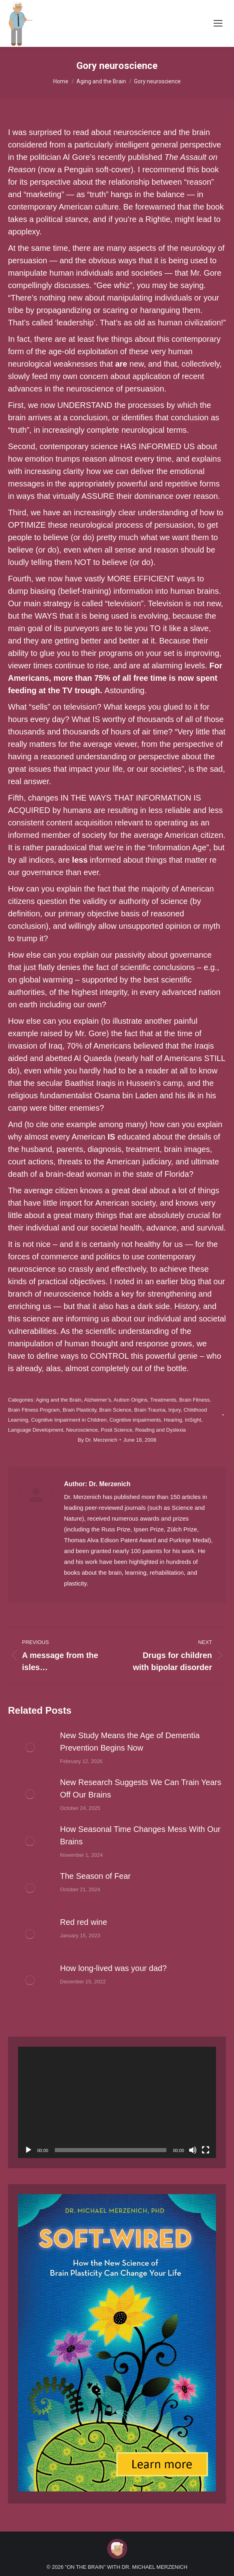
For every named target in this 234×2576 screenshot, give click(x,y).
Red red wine (83, 1922)
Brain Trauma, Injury (157, 1410)
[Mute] (193, 2150)
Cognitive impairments (135, 1420)
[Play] (28, 2150)
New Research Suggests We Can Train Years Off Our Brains (140, 1788)
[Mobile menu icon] (218, 23)
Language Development (35, 1430)
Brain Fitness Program (34, 1410)
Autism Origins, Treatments (145, 1400)
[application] (117, 2102)
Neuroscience (82, 1430)
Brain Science (115, 1410)
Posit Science (116, 1430)
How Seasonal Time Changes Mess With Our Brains (140, 1835)
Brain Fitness (194, 1400)
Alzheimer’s (97, 1400)
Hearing (173, 1420)
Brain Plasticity (79, 1410)
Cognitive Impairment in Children (69, 1420)
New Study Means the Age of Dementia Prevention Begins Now (130, 1741)
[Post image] (30, 1747)
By (97, 1440)
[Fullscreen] (206, 2150)
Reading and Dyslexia (160, 1430)
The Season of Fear (95, 1876)
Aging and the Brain (58, 1400)
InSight (193, 1420)
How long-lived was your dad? (113, 1968)
